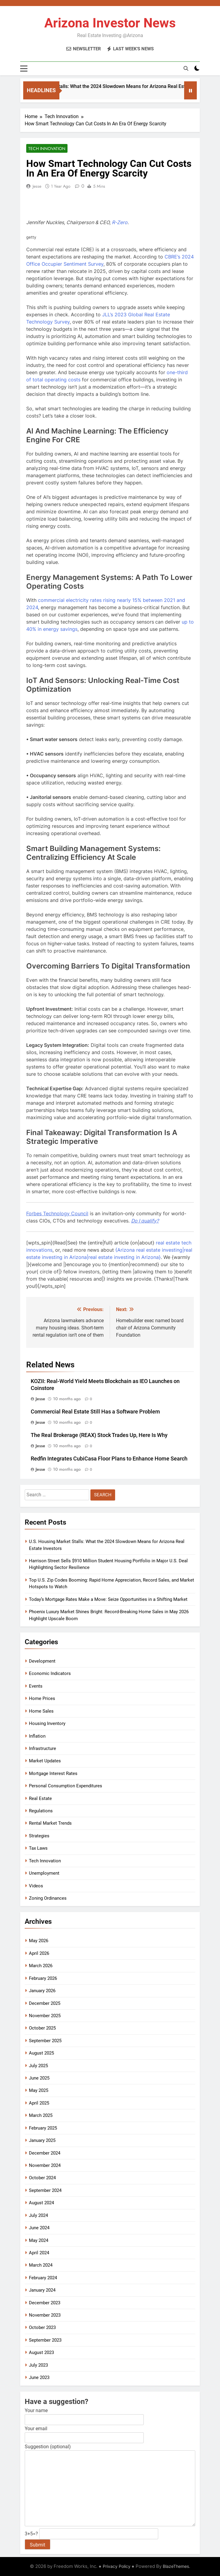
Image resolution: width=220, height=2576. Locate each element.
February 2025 (43, 2128)
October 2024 (42, 2177)
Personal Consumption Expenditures (65, 1786)
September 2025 (45, 2040)
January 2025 (42, 2140)
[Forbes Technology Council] (57, 1213)
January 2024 (42, 2290)
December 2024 (44, 2153)
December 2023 (44, 2302)
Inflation (37, 1736)
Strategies (39, 1836)
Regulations (41, 1811)
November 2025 (45, 2015)
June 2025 (39, 2078)
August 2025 (41, 2053)
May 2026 (38, 1940)
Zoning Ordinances (48, 1898)
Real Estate (40, 1798)
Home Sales (41, 1711)
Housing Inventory (47, 1723)
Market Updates (45, 1761)
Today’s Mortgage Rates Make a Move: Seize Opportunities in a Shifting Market (108, 1599)
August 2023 (41, 2352)
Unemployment (44, 1873)
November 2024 (45, 2165)
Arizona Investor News (110, 22)
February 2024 (43, 2277)
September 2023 (45, 2340)
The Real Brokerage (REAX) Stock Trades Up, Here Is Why (99, 1435)
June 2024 (39, 2227)
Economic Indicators (50, 1673)
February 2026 (43, 1978)
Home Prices (42, 1698)
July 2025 (38, 2065)
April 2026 (39, 1953)
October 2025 (42, 2028)
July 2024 (38, 2215)
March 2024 (40, 2265)
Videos (36, 1886)
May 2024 (38, 2240)
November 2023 (45, 2315)
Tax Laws (38, 1848)
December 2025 (44, 2003)
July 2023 (38, 2365)
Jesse (37, 186)
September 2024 (45, 2190)
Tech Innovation (46, 149)
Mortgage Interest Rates (53, 1773)
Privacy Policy (116, 2566)
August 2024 (41, 2202)
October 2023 (42, 2327)
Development (42, 1661)
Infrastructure (42, 1748)
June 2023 (39, 2377)
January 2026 (42, 1990)
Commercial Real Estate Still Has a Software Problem (95, 1412)
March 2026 (40, 1965)
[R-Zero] (119, 222)
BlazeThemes (176, 2566)
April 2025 (39, 2103)
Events (35, 1686)
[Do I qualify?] (145, 1221)
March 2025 (40, 2115)
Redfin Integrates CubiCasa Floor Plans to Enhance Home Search (109, 1459)
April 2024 (39, 2252)
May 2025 (38, 2090)
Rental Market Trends (50, 1823)
